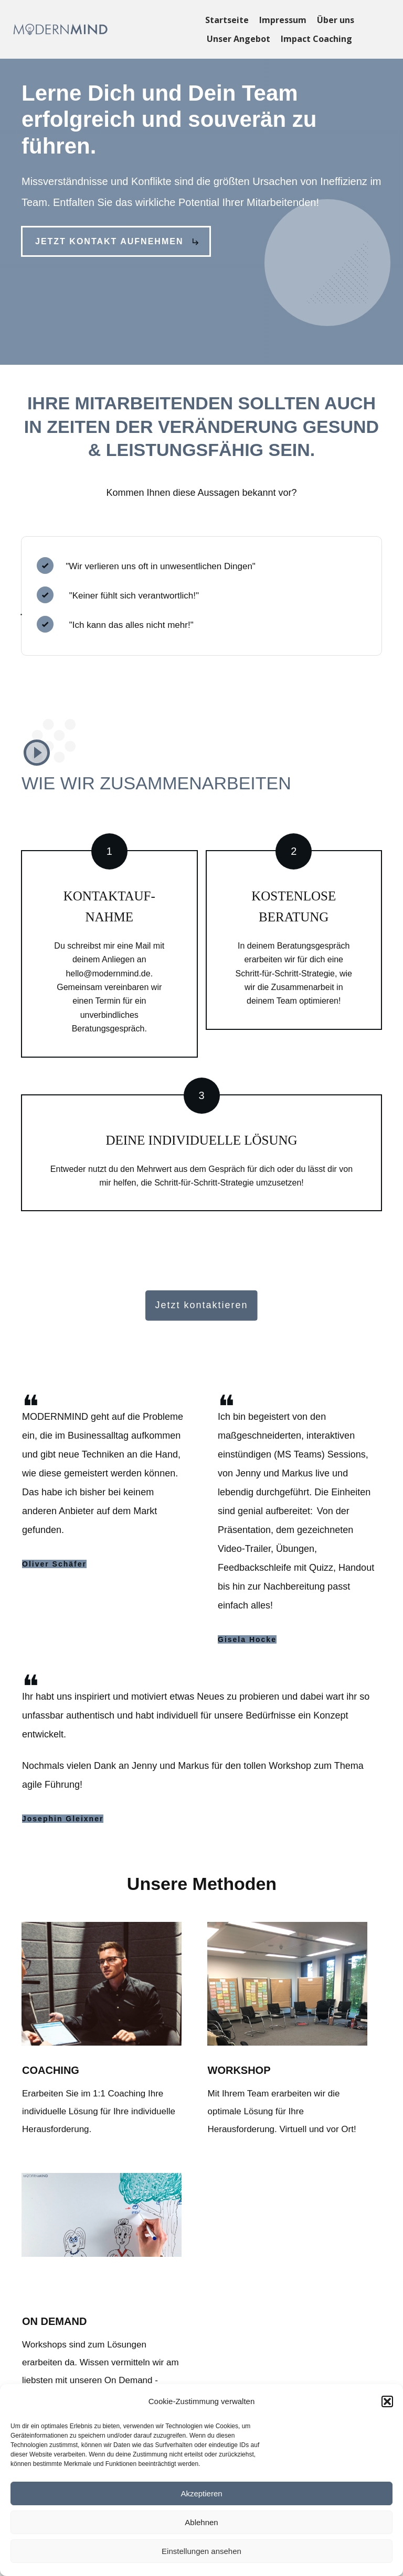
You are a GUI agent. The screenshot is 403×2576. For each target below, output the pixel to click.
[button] (387, 2401)
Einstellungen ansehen (201, 2551)
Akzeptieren (201, 2493)
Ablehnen (201, 2522)
